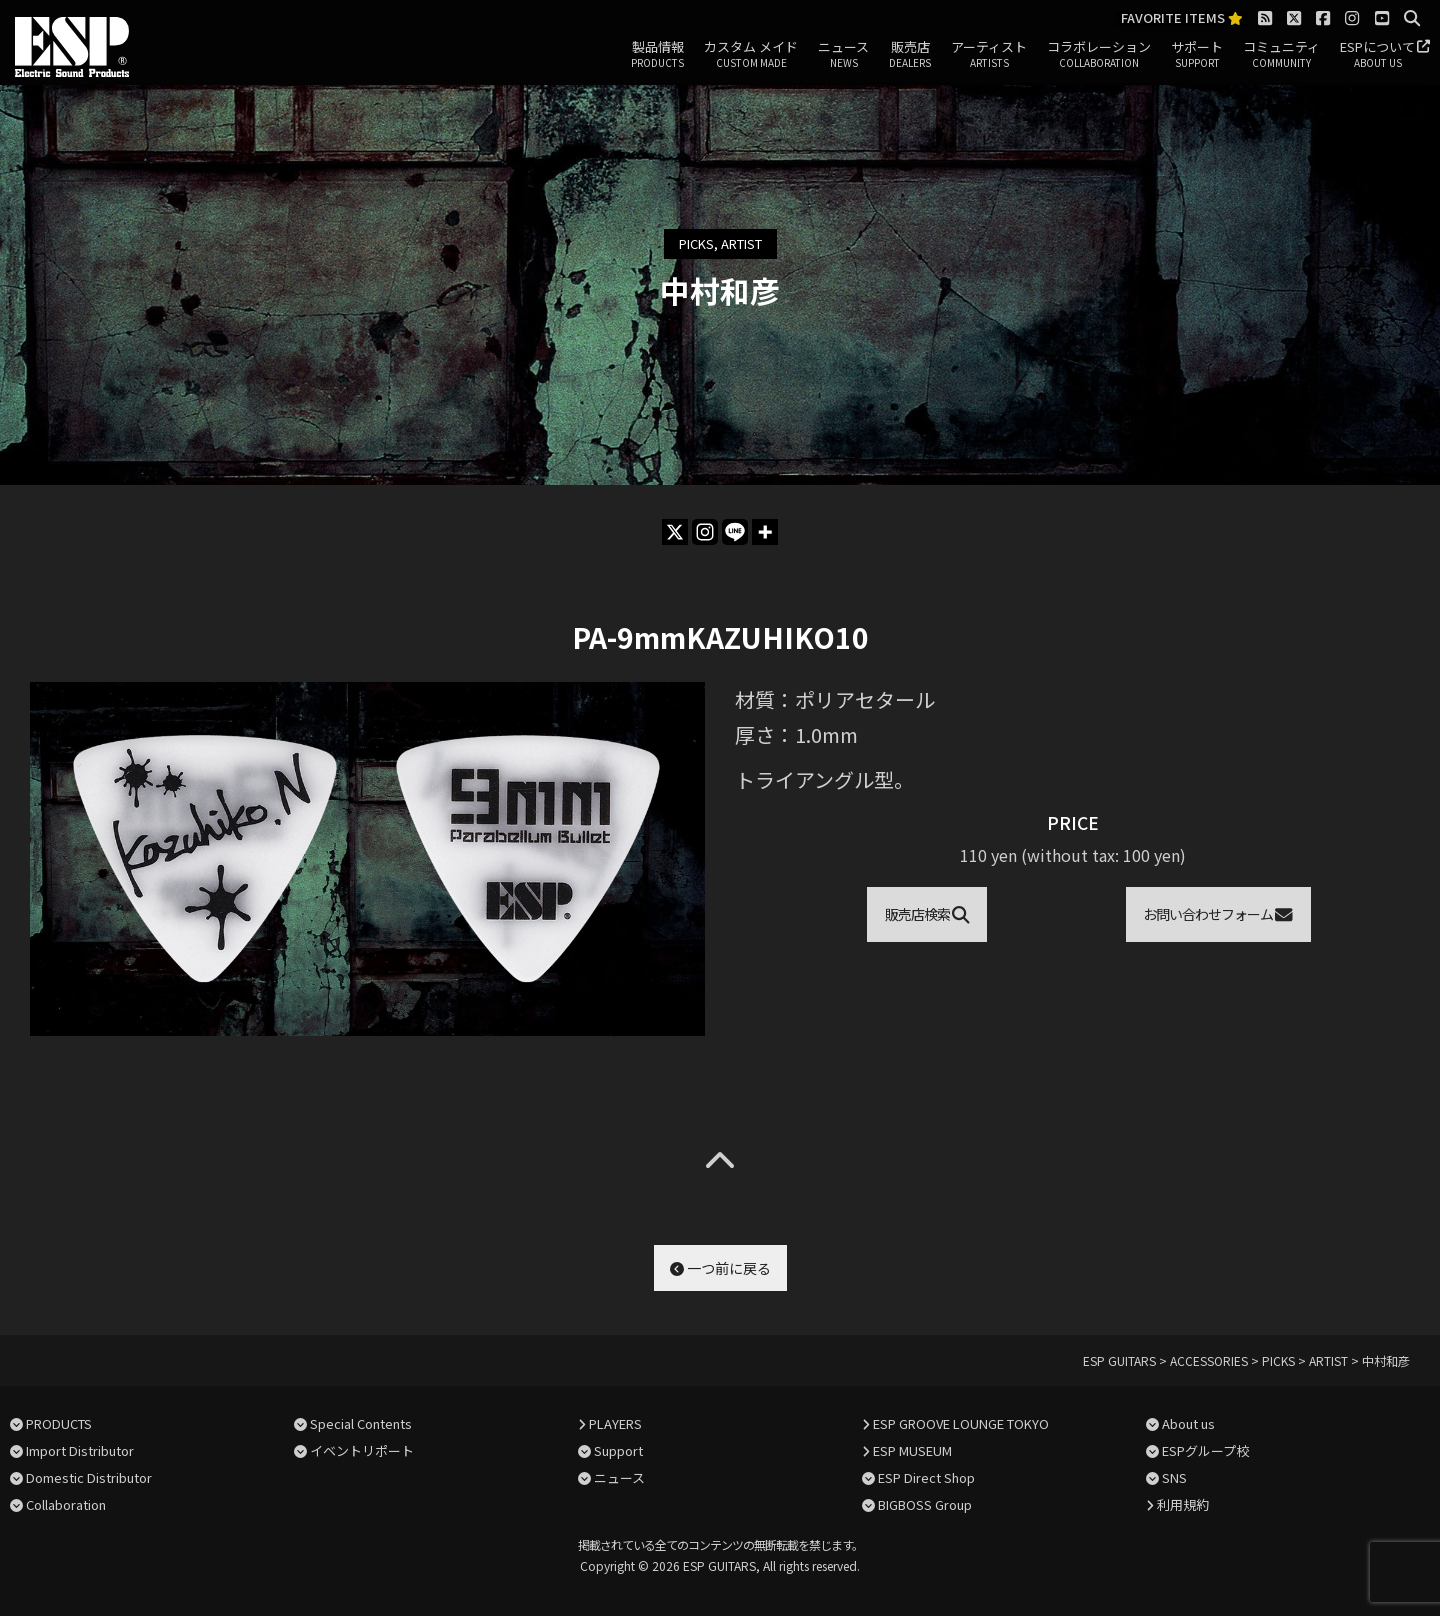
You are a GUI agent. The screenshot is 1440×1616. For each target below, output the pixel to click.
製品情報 (657, 55)
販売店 (910, 55)
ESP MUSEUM (912, 1450)
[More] (765, 532)
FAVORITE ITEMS (1182, 18)
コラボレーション (1099, 55)
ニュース (843, 55)
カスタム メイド (751, 55)
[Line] (735, 532)
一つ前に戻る (720, 1268)
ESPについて (1377, 55)
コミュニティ (1281, 55)
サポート (1197, 55)
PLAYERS (615, 1423)
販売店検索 (927, 914)
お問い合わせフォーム (1218, 914)
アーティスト (989, 55)
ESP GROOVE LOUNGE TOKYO (961, 1423)
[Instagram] (705, 532)
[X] (675, 532)
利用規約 (1183, 1504)
